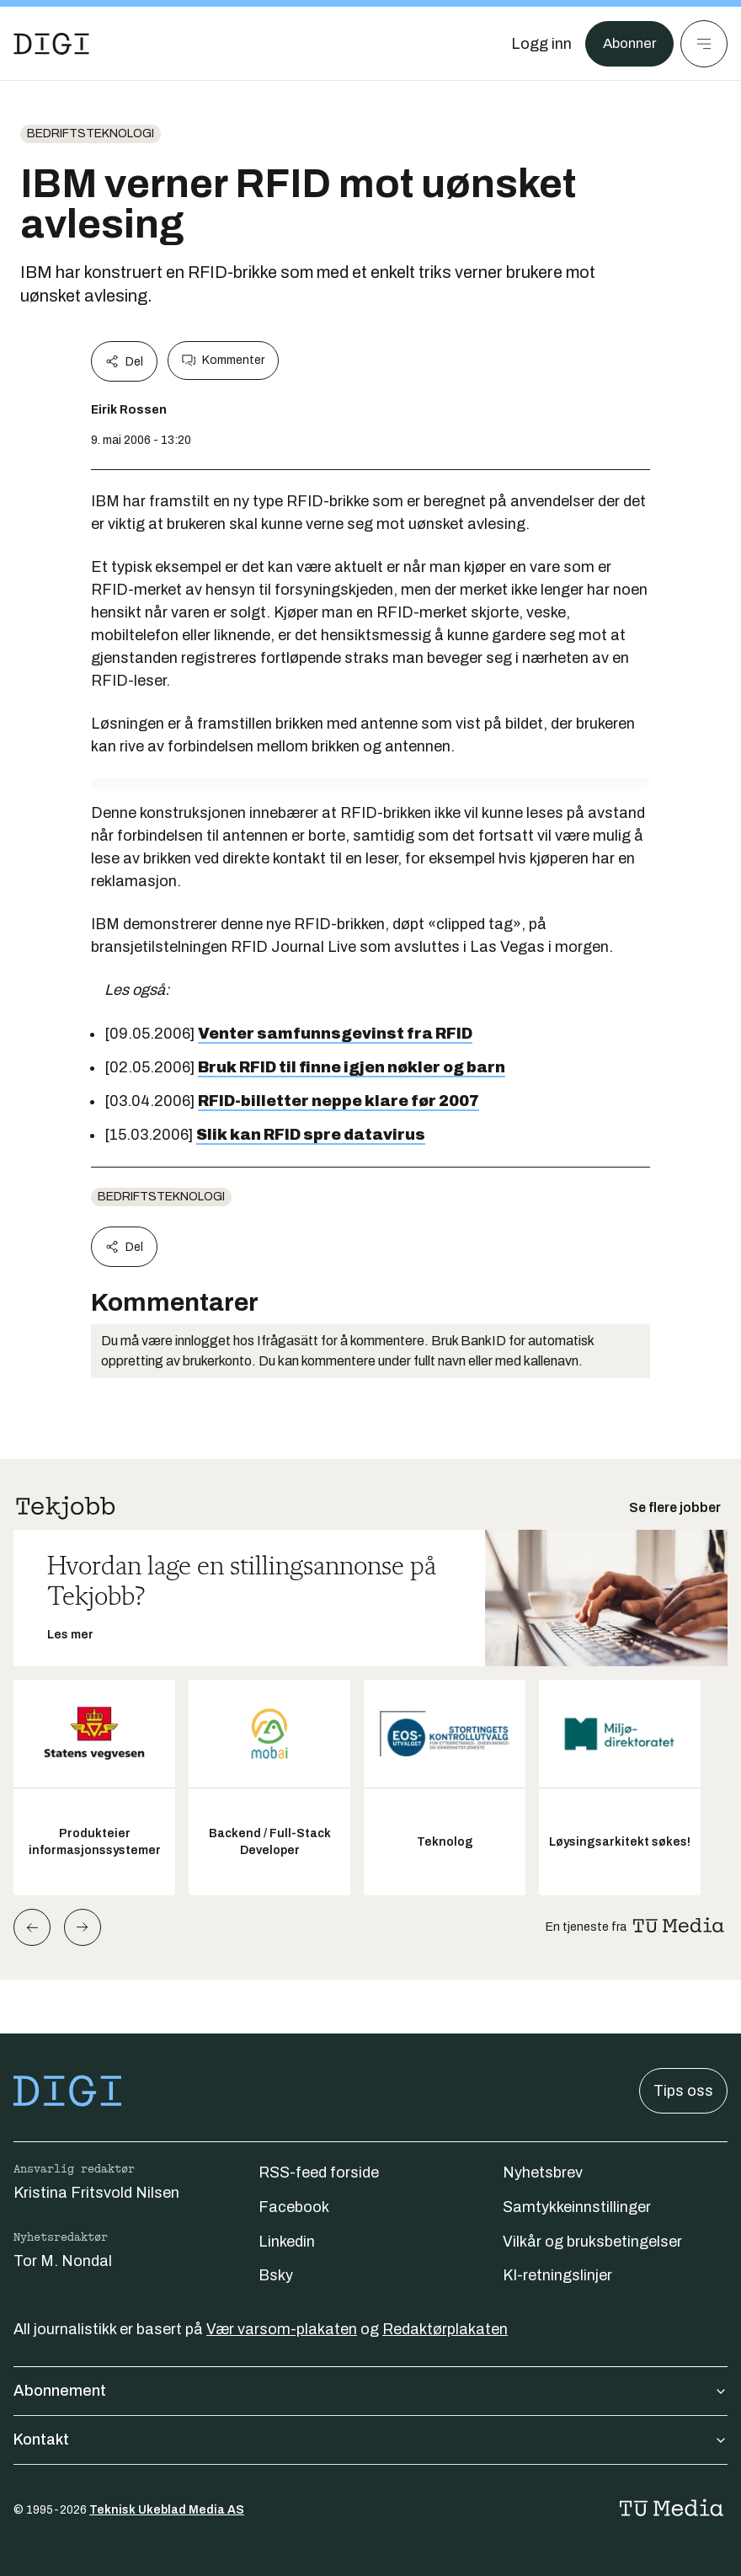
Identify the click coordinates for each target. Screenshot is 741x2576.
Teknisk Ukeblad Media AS (166, 2510)
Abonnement (370, 2390)
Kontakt (370, 2439)
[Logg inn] (536, 44)
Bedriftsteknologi (90, 133)
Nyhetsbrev (543, 2172)
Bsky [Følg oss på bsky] (276, 2275)
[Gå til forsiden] (51, 43)
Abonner (627, 43)
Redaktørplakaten (445, 2329)
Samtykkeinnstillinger (577, 2207)
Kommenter (223, 360)
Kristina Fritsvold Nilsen (96, 2192)
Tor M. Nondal (62, 2261)
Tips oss (683, 2090)
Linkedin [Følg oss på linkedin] (287, 2241)
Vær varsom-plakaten (281, 2329)
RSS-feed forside (319, 2172)
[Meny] (704, 43)
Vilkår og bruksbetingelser (592, 2241)
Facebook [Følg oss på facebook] (294, 2207)
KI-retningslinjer (557, 2275)
